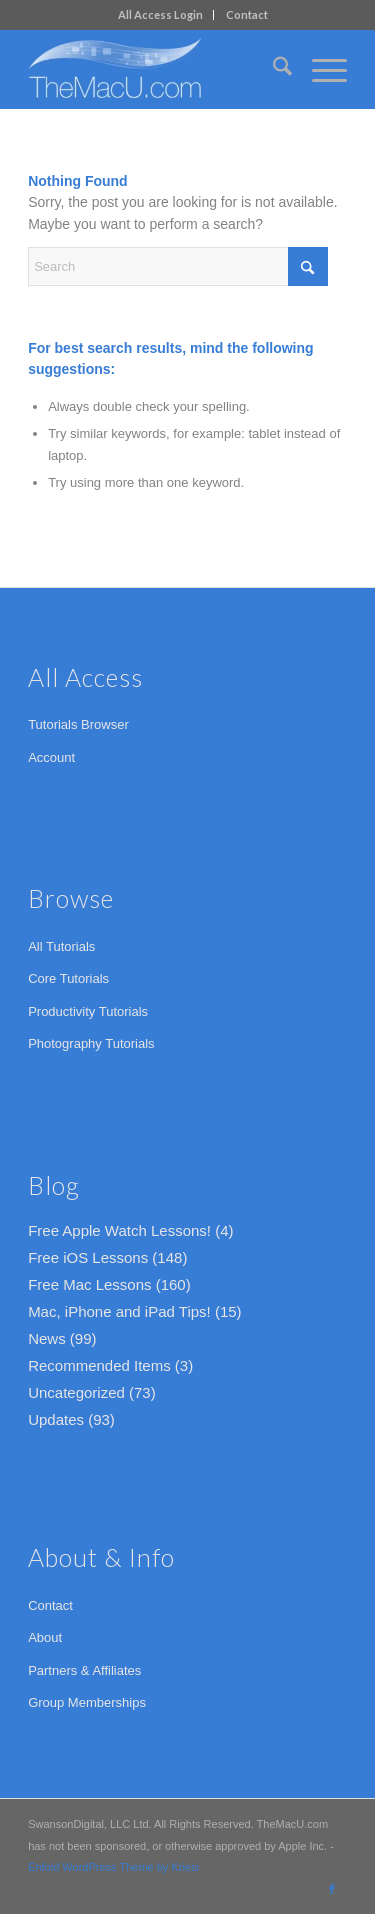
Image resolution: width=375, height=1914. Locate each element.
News (47, 1338)
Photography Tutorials (91, 1043)
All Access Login (160, 14)
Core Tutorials (68, 978)
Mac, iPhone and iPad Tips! (119, 1311)
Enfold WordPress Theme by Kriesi (113, 1867)
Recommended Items (99, 1365)
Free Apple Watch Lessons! (119, 1230)
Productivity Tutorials (88, 1011)
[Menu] (319, 69)
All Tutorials (61, 946)
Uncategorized (76, 1392)
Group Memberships (87, 1702)
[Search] (272, 69)
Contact (247, 14)
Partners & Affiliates (84, 1670)
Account (51, 757)
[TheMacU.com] (155, 69)
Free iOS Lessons (88, 1257)
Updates (56, 1419)
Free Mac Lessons (89, 1284)
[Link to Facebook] (332, 1889)
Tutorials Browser (78, 724)
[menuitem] (161, 15)
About (45, 1637)
